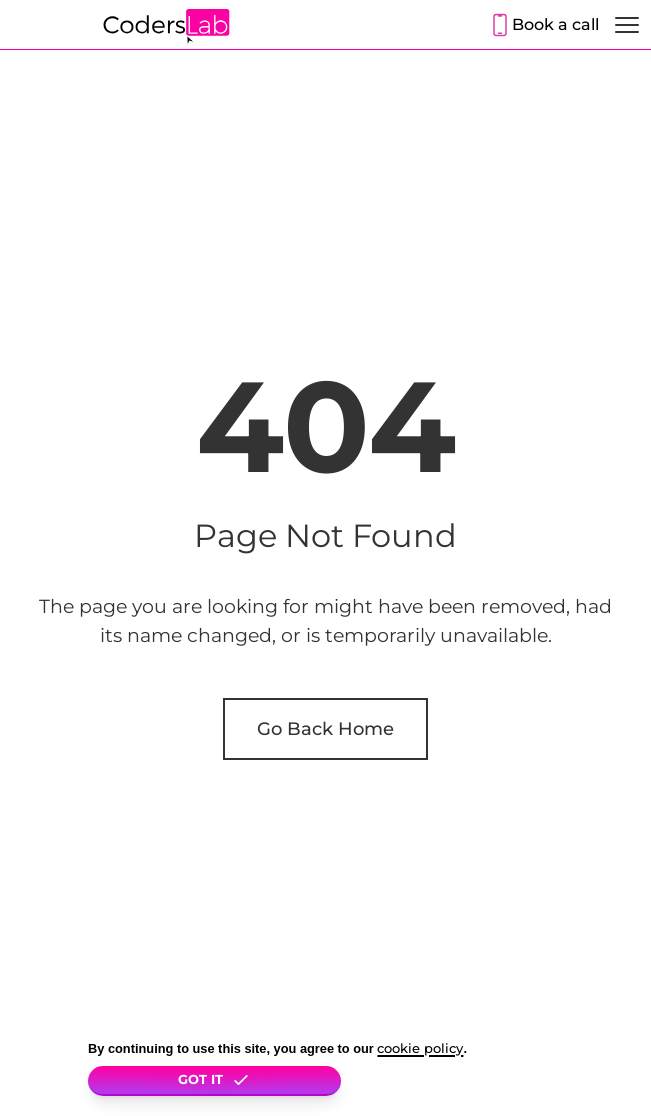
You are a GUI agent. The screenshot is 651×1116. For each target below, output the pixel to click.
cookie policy (420, 1048)
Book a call (555, 24)
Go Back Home (325, 728)
